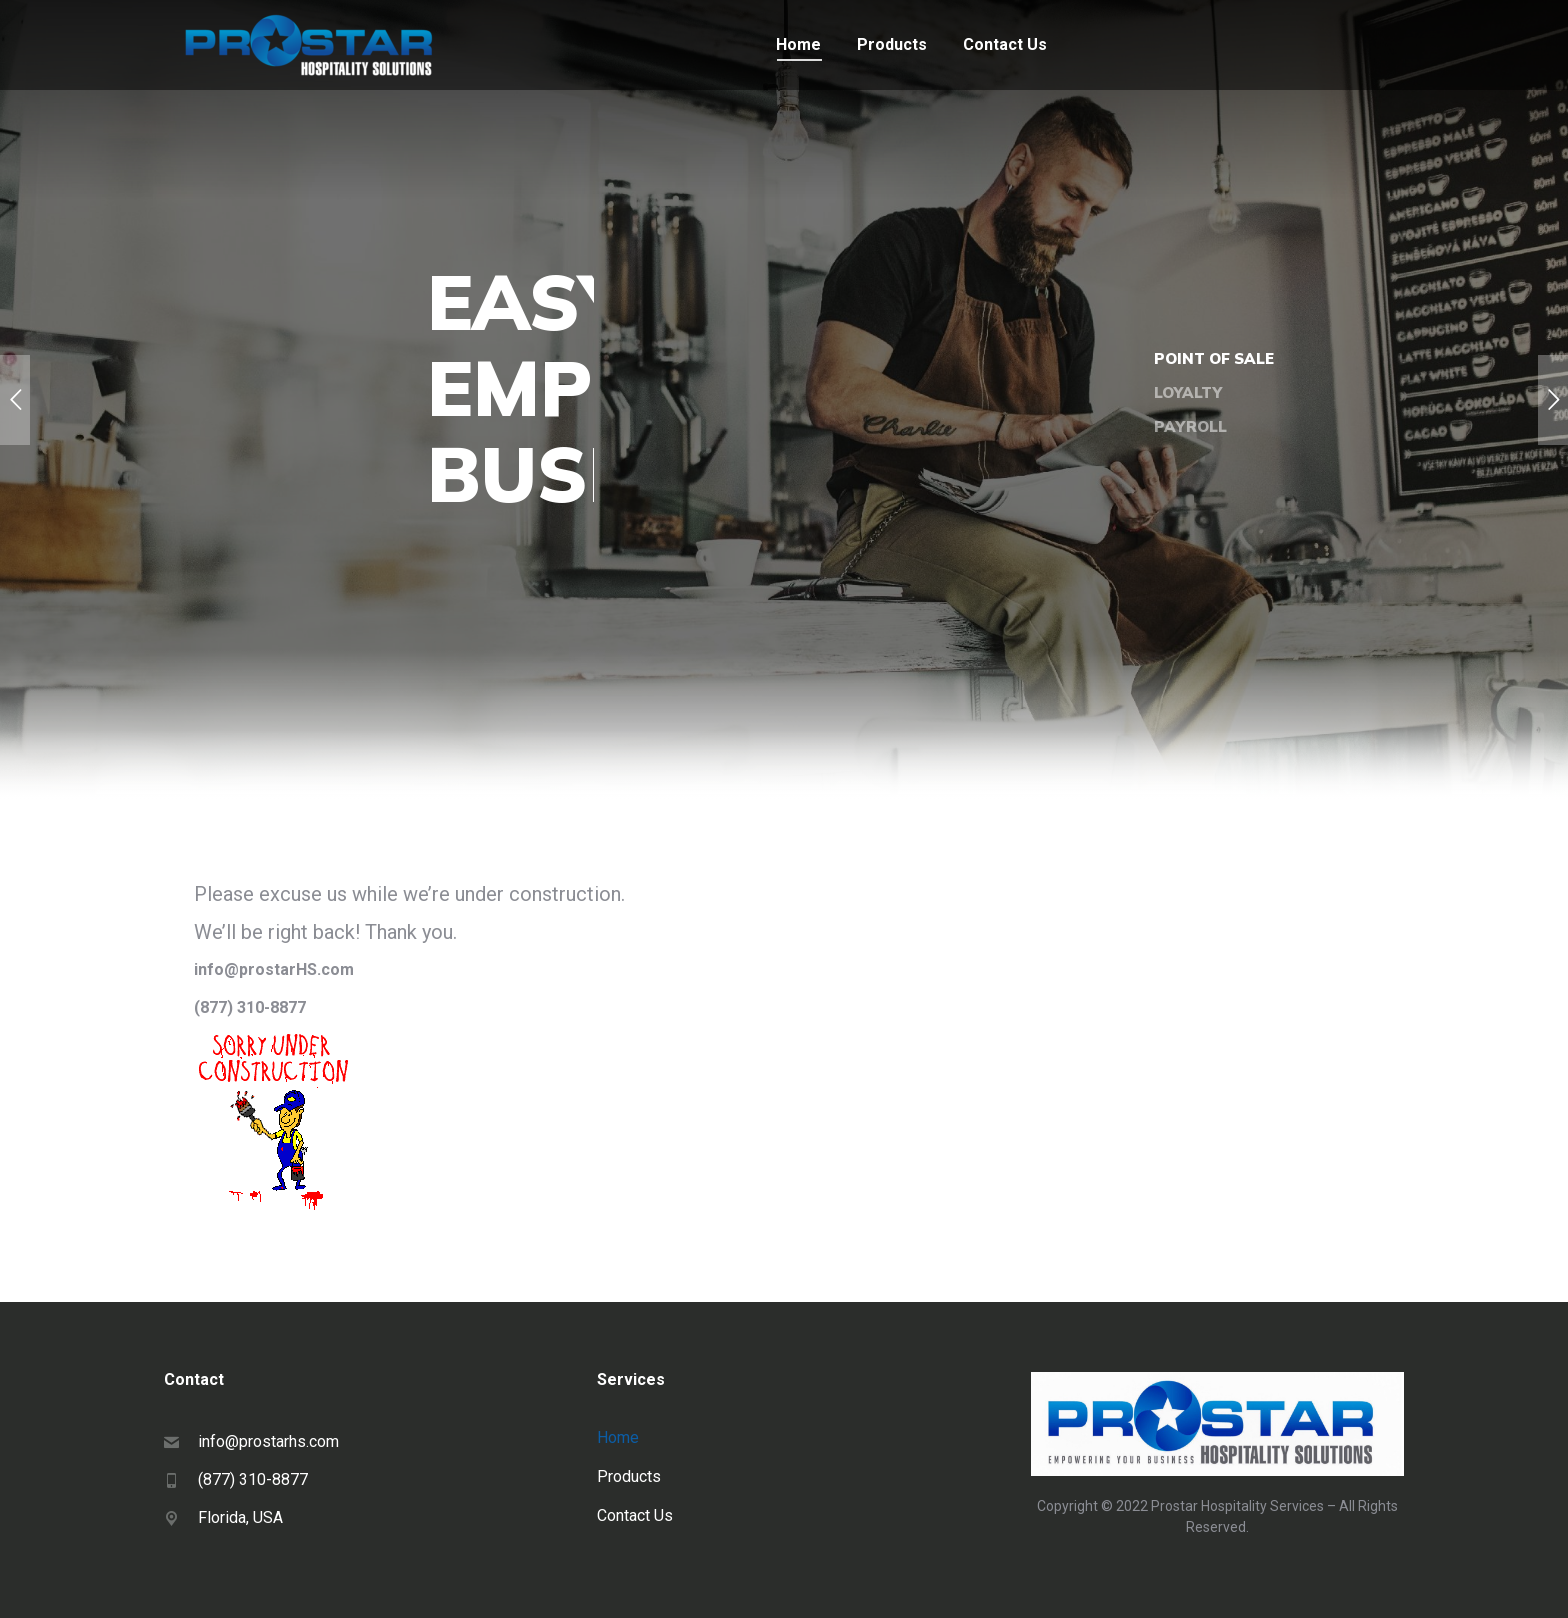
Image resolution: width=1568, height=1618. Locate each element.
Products (629, 1476)
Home (618, 1437)
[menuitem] (798, 45)
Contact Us (635, 1515)
